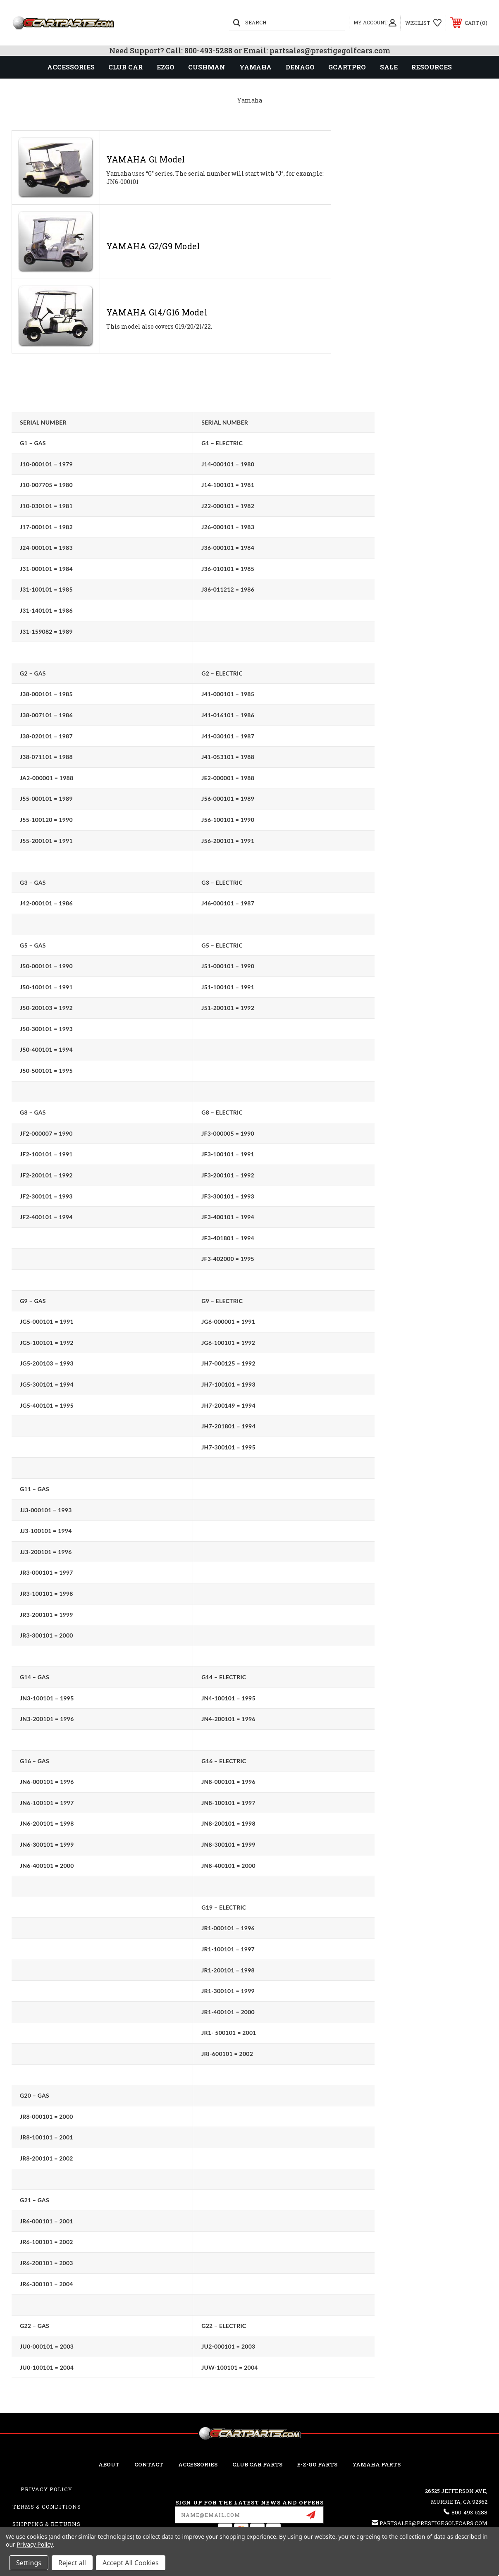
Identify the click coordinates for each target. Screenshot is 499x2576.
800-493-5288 (208, 50)
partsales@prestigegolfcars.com (329, 50)
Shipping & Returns (46, 2524)
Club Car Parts (257, 2464)
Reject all (72, 2562)
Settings (28, 2562)
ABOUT (108, 2464)
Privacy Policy (46, 2489)
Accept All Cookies (131, 2562)
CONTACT (148, 2464)
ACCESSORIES (197, 2464)
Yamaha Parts (376, 2464)
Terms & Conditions (46, 2506)
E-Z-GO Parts (317, 2464)
